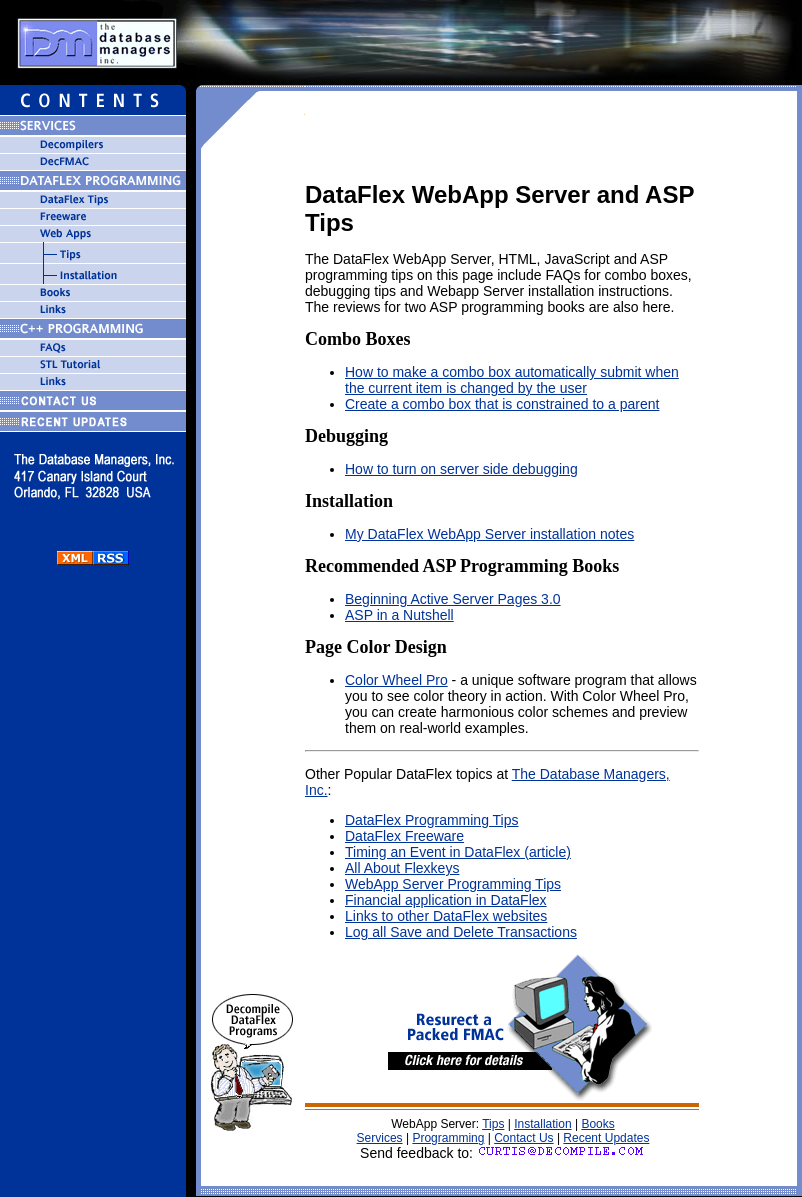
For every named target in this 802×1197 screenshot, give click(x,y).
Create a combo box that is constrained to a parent (502, 404)
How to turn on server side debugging (461, 469)
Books (597, 1124)
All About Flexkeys (402, 868)
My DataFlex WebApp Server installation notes (489, 534)
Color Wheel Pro (396, 680)
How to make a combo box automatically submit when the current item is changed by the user (512, 380)
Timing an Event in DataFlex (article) (458, 852)
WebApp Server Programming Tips (453, 884)
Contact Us (523, 1138)
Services (380, 1138)
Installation (542, 1124)
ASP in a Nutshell (399, 615)
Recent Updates (606, 1138)
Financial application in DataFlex (446, 900)
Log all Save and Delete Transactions (461, 932)
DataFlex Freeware (404, 836)
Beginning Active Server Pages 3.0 (453, 599)
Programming (448, 1138)
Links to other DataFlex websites (446, 916)
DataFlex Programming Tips (432, 820)
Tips (493, 1124)
